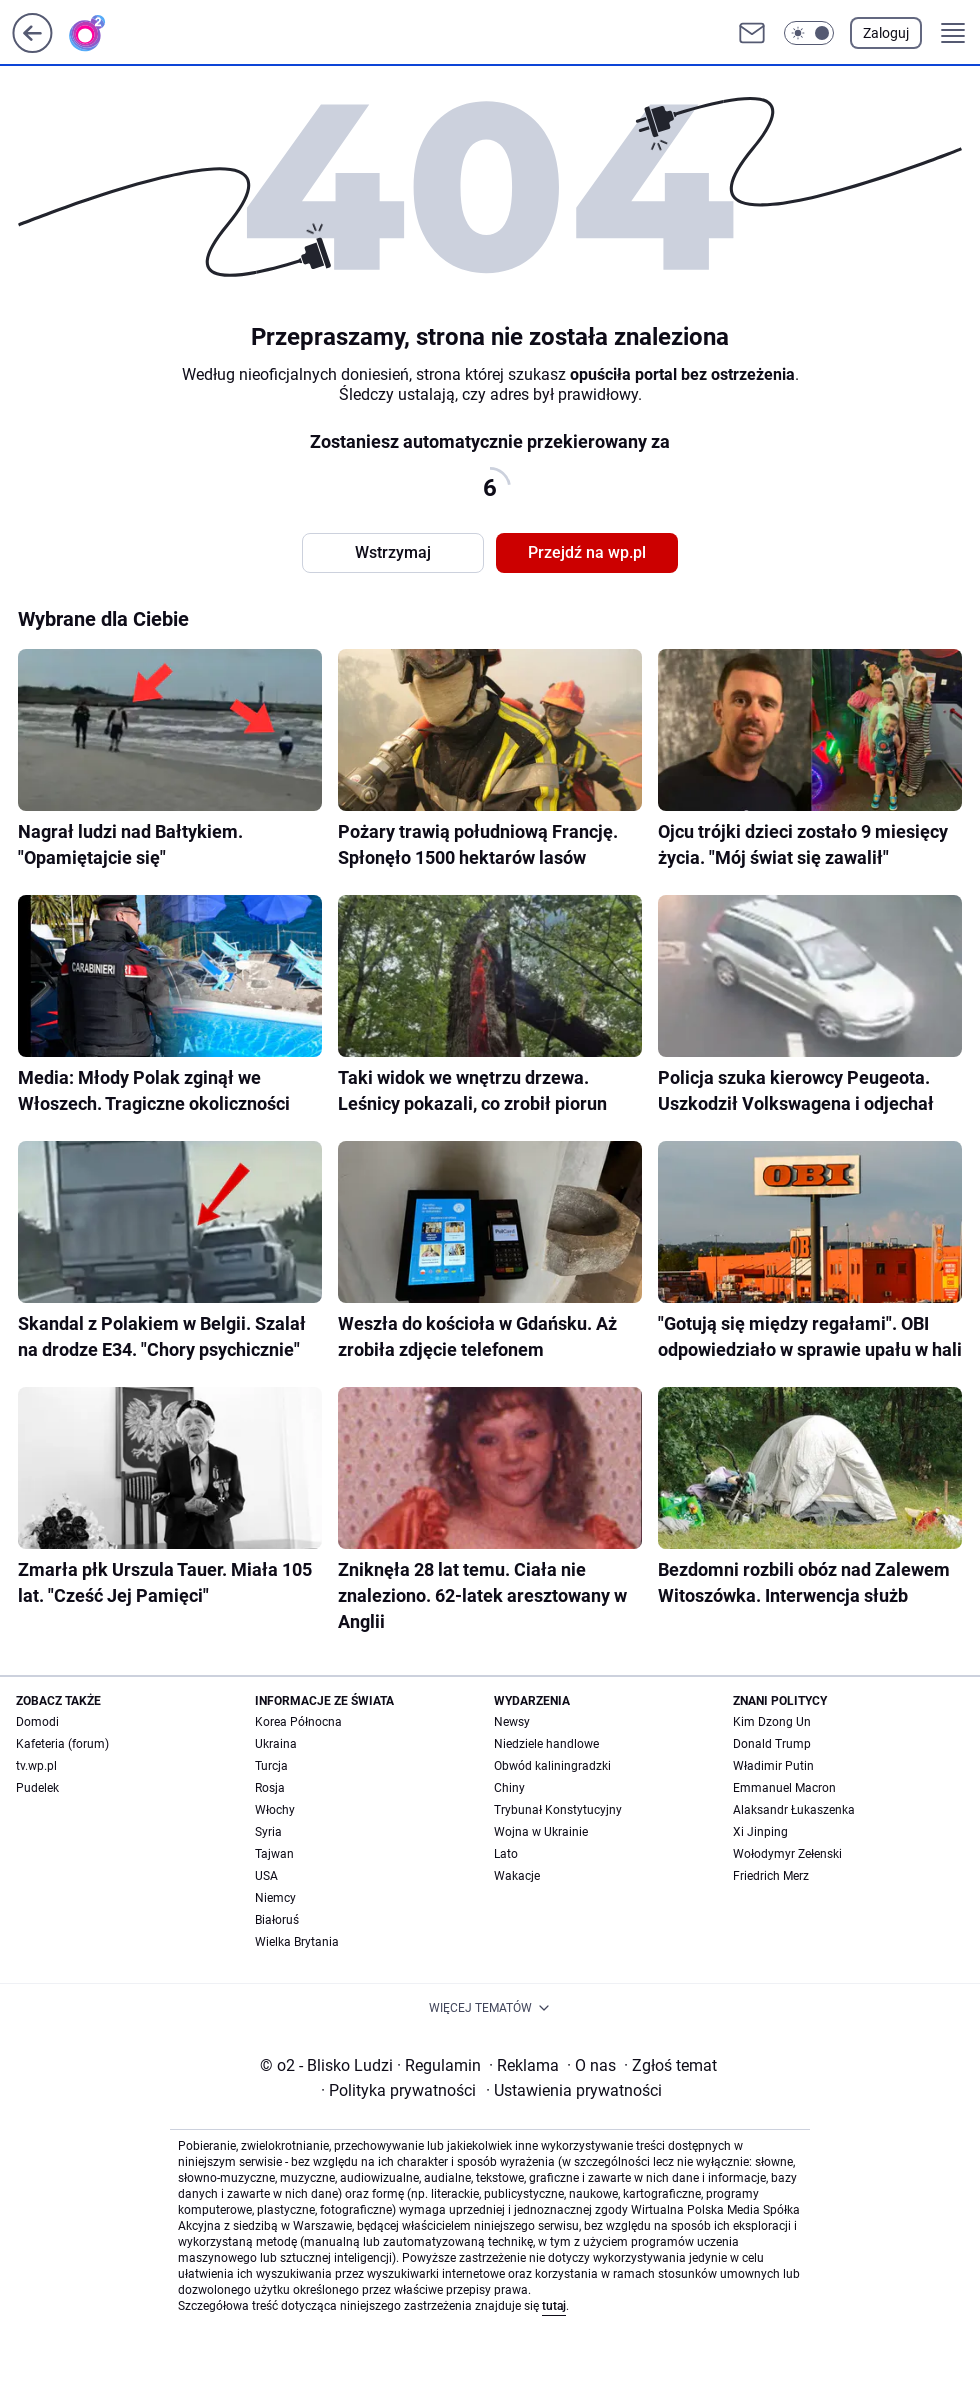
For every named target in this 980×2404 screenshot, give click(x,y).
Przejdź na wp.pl (587, 552)
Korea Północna (298, 1722)
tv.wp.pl (36, 1766)
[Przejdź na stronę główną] (32, 47)
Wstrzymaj (393, 552)
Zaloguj (886, 33)
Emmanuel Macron (784, 1788)
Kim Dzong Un (772, 1722)
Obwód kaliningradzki (552, 1766)
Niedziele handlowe (546, 1744)
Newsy (512, 1722)
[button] (809, 33)
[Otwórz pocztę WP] (752, 33)
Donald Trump (772, 1744)
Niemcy (275, 1898)
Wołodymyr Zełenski (787, 1854)
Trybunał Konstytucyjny (558, 1810)
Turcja (271, 1766)
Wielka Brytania (297, 1942)
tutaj (554, 2306)
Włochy (275, 1810)
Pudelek (37, 1788)
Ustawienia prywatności (574, 2090)
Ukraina (276, 1744)
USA (266, 1876)
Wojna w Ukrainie (541, 1832)
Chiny (509, 1788)
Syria (268, 1832)
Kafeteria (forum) (62, 1744)
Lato (506, 1854)
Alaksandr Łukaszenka (794, 1810)
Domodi (37, 1722)
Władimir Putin (773, 1766)
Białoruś (277, 1920)
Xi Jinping (760, 1832)
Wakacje (517, 1876)
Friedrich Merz (771, 1876)
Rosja (270, 1788)
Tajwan (274, 1854)
